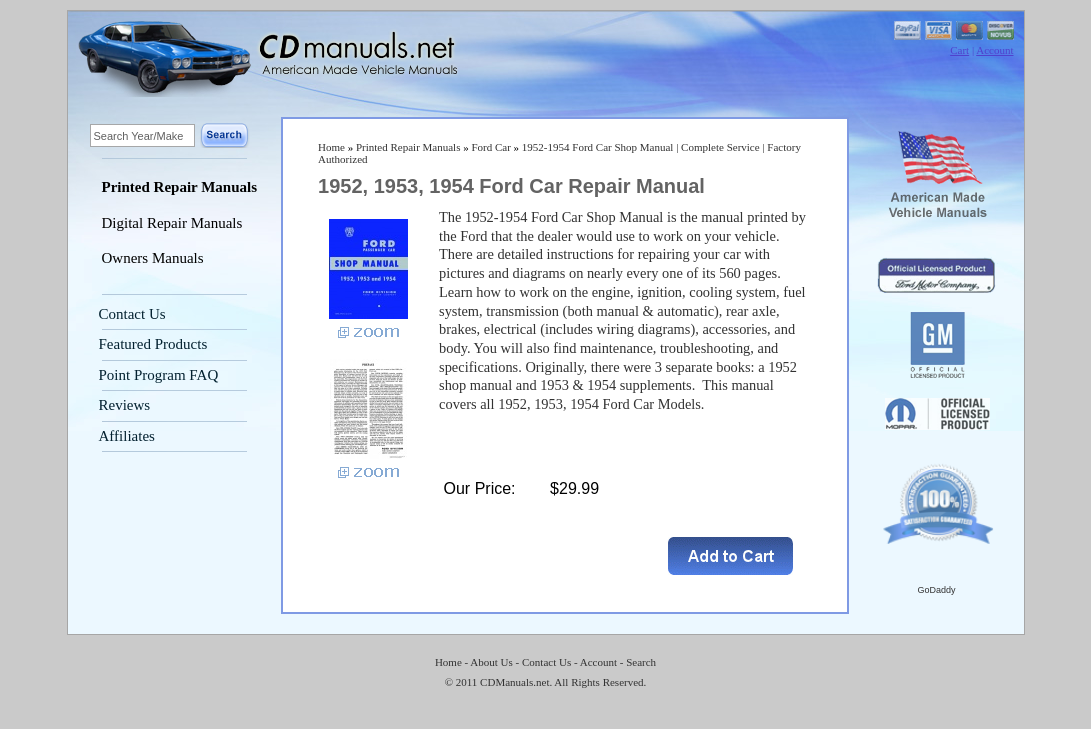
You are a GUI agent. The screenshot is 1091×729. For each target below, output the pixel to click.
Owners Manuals (153, 258)
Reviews (125, 405)
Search (641, 662)
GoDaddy (936, 590)
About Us (491, 662)
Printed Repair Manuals (180, 187)
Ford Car (490, 147)
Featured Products (153, 344)
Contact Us (132, 314)
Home (331, 147)
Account (994, 50)
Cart (959, 50)
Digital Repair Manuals (172, 223)
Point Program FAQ (159, 375)
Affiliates (127, 436)
